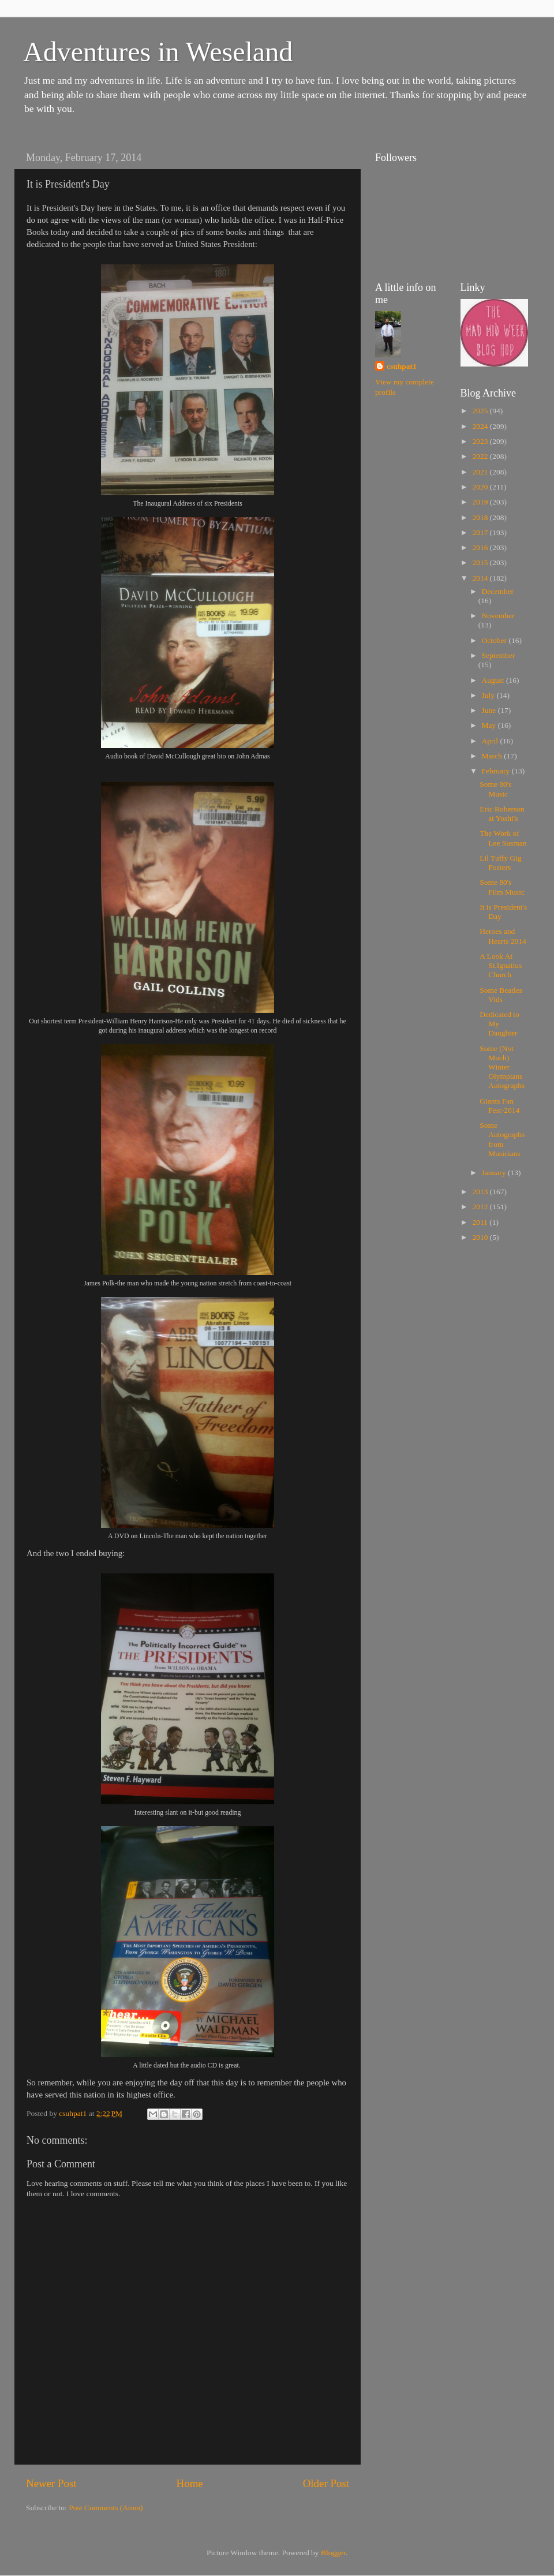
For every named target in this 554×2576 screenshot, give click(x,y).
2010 (480, 1237)
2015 (480, 562)
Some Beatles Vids (501, 995)
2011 (480, 1222)
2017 (480, 532)
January (495, 1172)
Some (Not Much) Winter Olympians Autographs (502, 1067)
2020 (480, 487)
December (498, 591)
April (491, 740)
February (497, 771)
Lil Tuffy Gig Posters (501, 863)
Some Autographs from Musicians (502, 1139)
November (498, 615)
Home (190, 2483)
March (493, 756)
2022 (480, 456)
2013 (480, 1191)
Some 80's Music (495, 789)
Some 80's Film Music (502, 887)
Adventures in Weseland (158, 51)
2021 (480, 472)
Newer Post (51, 2483)
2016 (480, 547)
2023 (480, 441)
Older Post (326, 2483)
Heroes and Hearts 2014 (503, 936)
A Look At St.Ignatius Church (501, 965)
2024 (480, 426)
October (495, 640)
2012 (480, 1206)
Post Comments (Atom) (106, 2507)
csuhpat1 (402, 366)
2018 (480, 517)
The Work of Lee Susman (503, 838)
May (490, 725)
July (489, 695)
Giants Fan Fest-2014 (499, 1106)
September (498, 655)
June (490, 710)
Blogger (333, 2552)
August (494, 680)
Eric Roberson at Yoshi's (502, 813)
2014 (480, 578)
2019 (480, 502)
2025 (480, 410)
